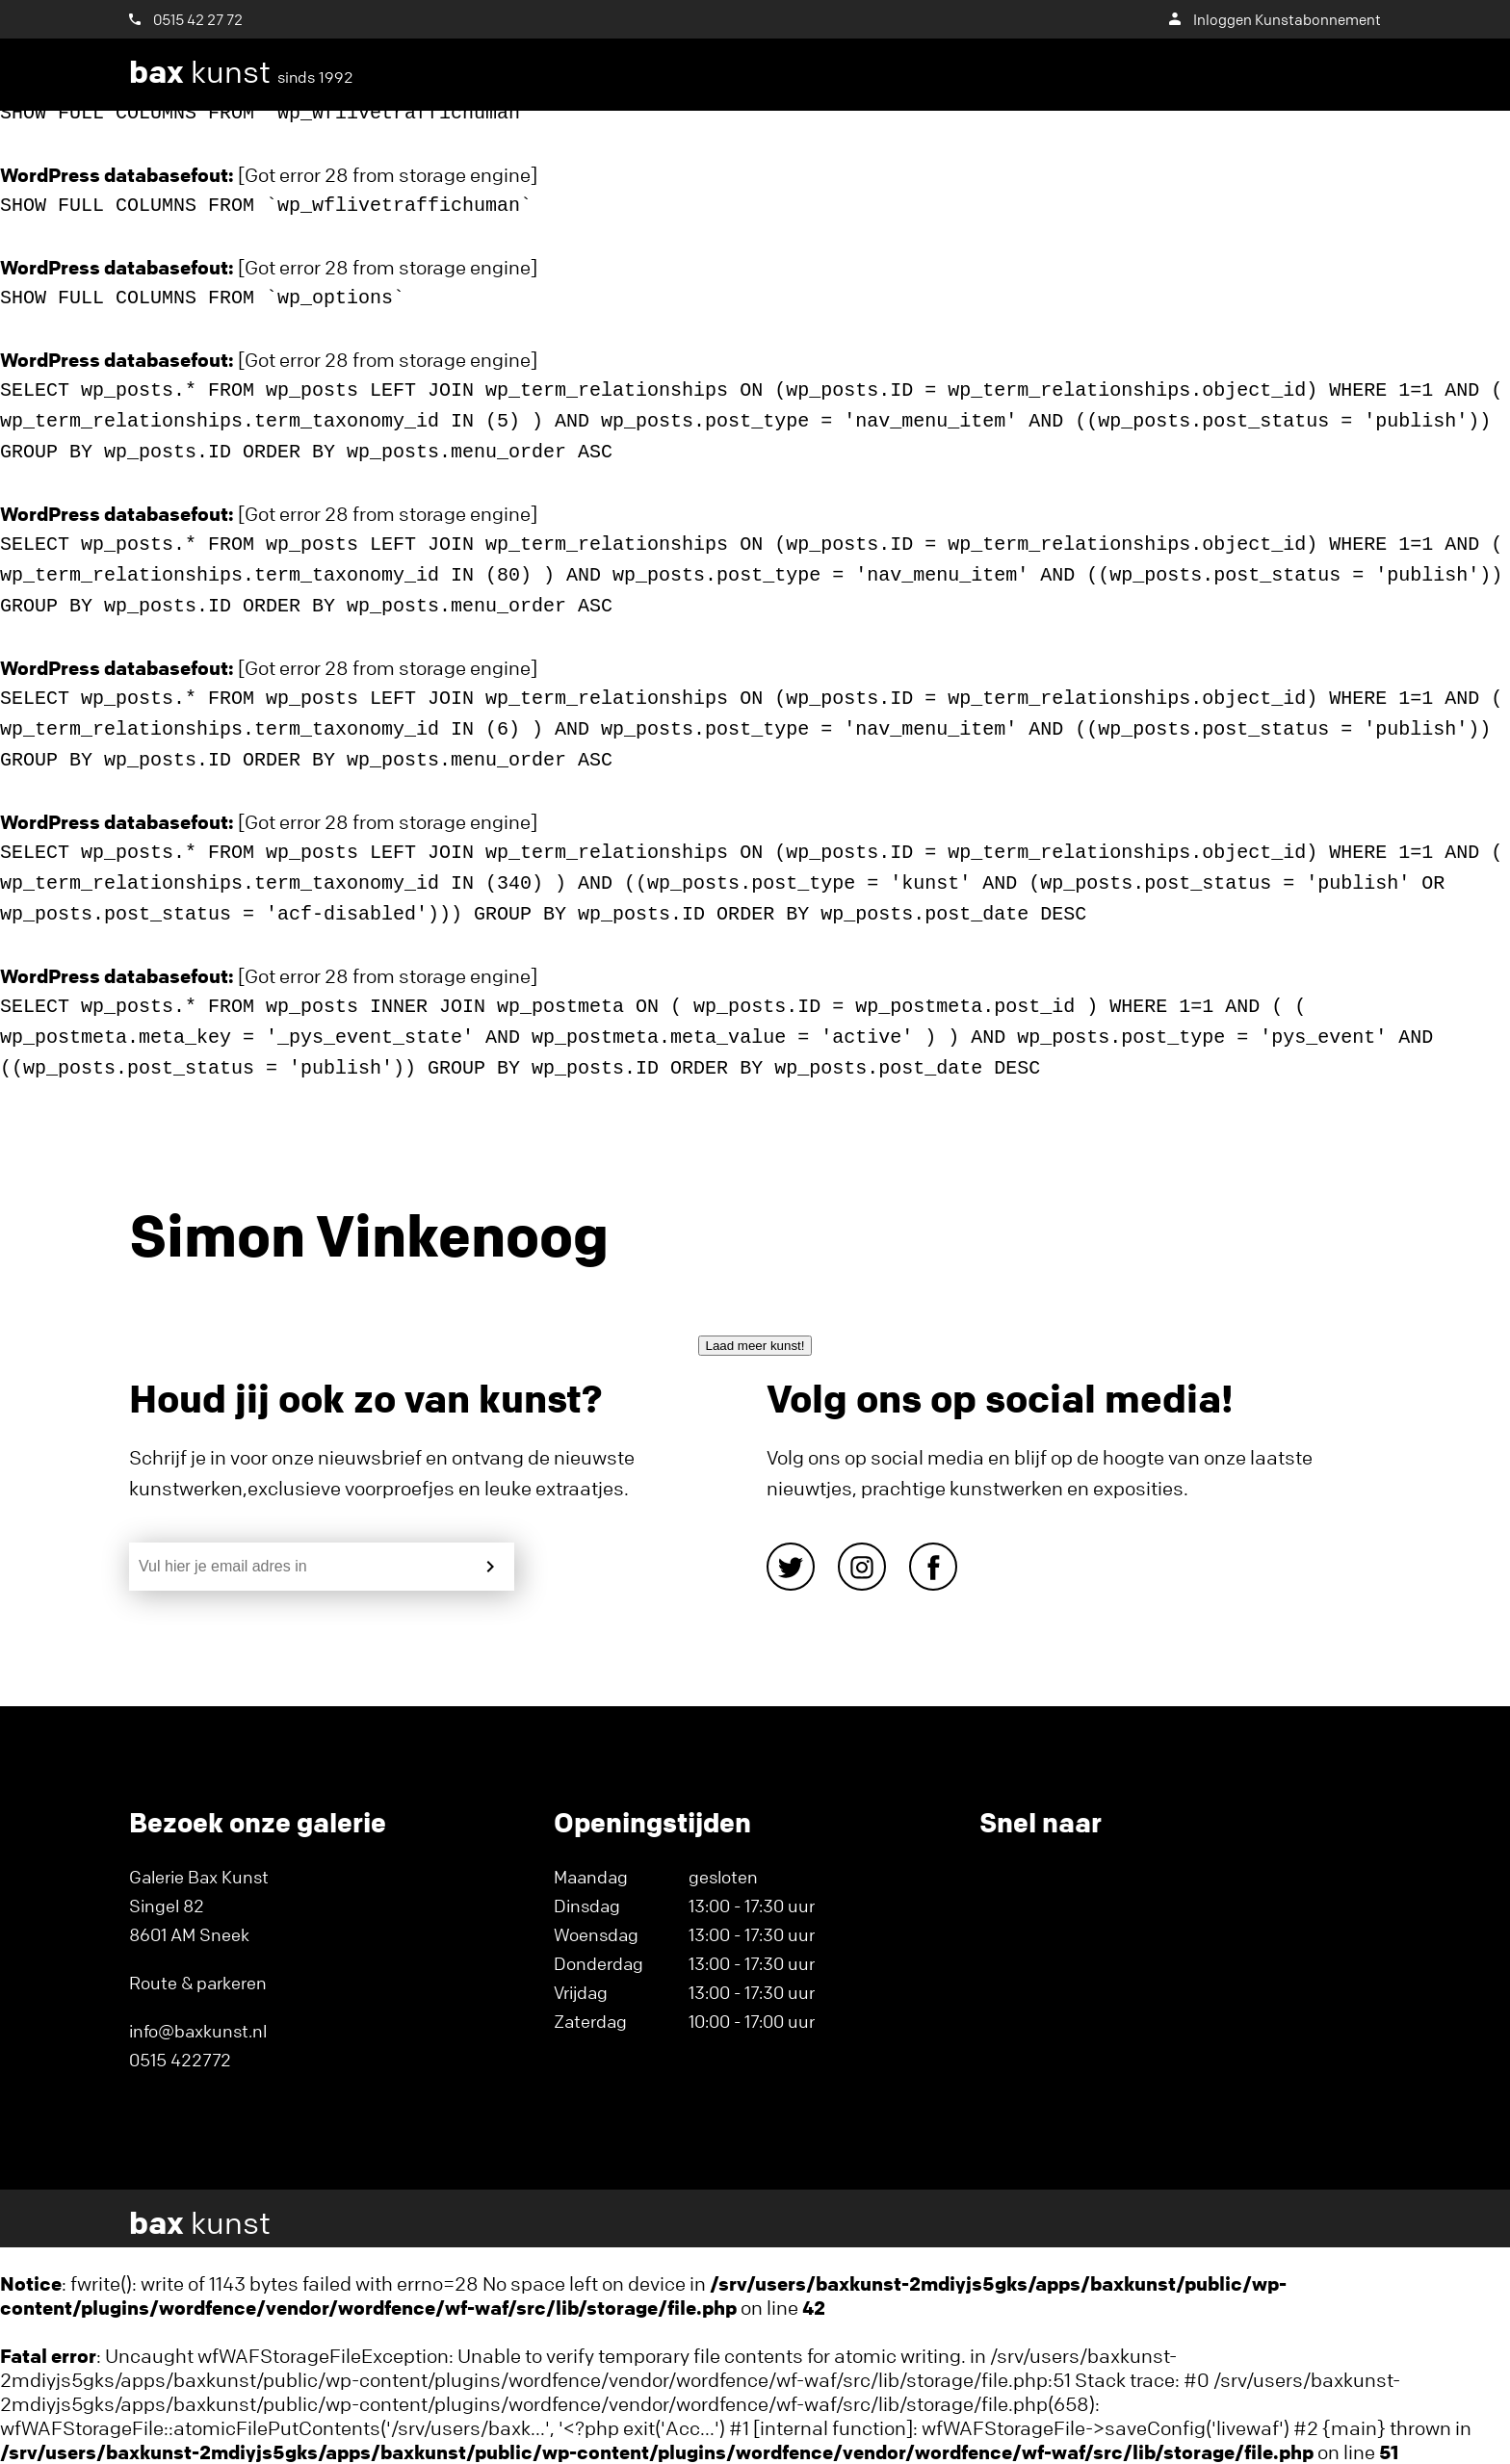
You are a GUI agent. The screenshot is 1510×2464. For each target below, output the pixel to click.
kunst (241, 72)
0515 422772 (180, 2059)
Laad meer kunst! (755, 1345)
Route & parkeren (198, 1982)
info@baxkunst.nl (198, 2030)
